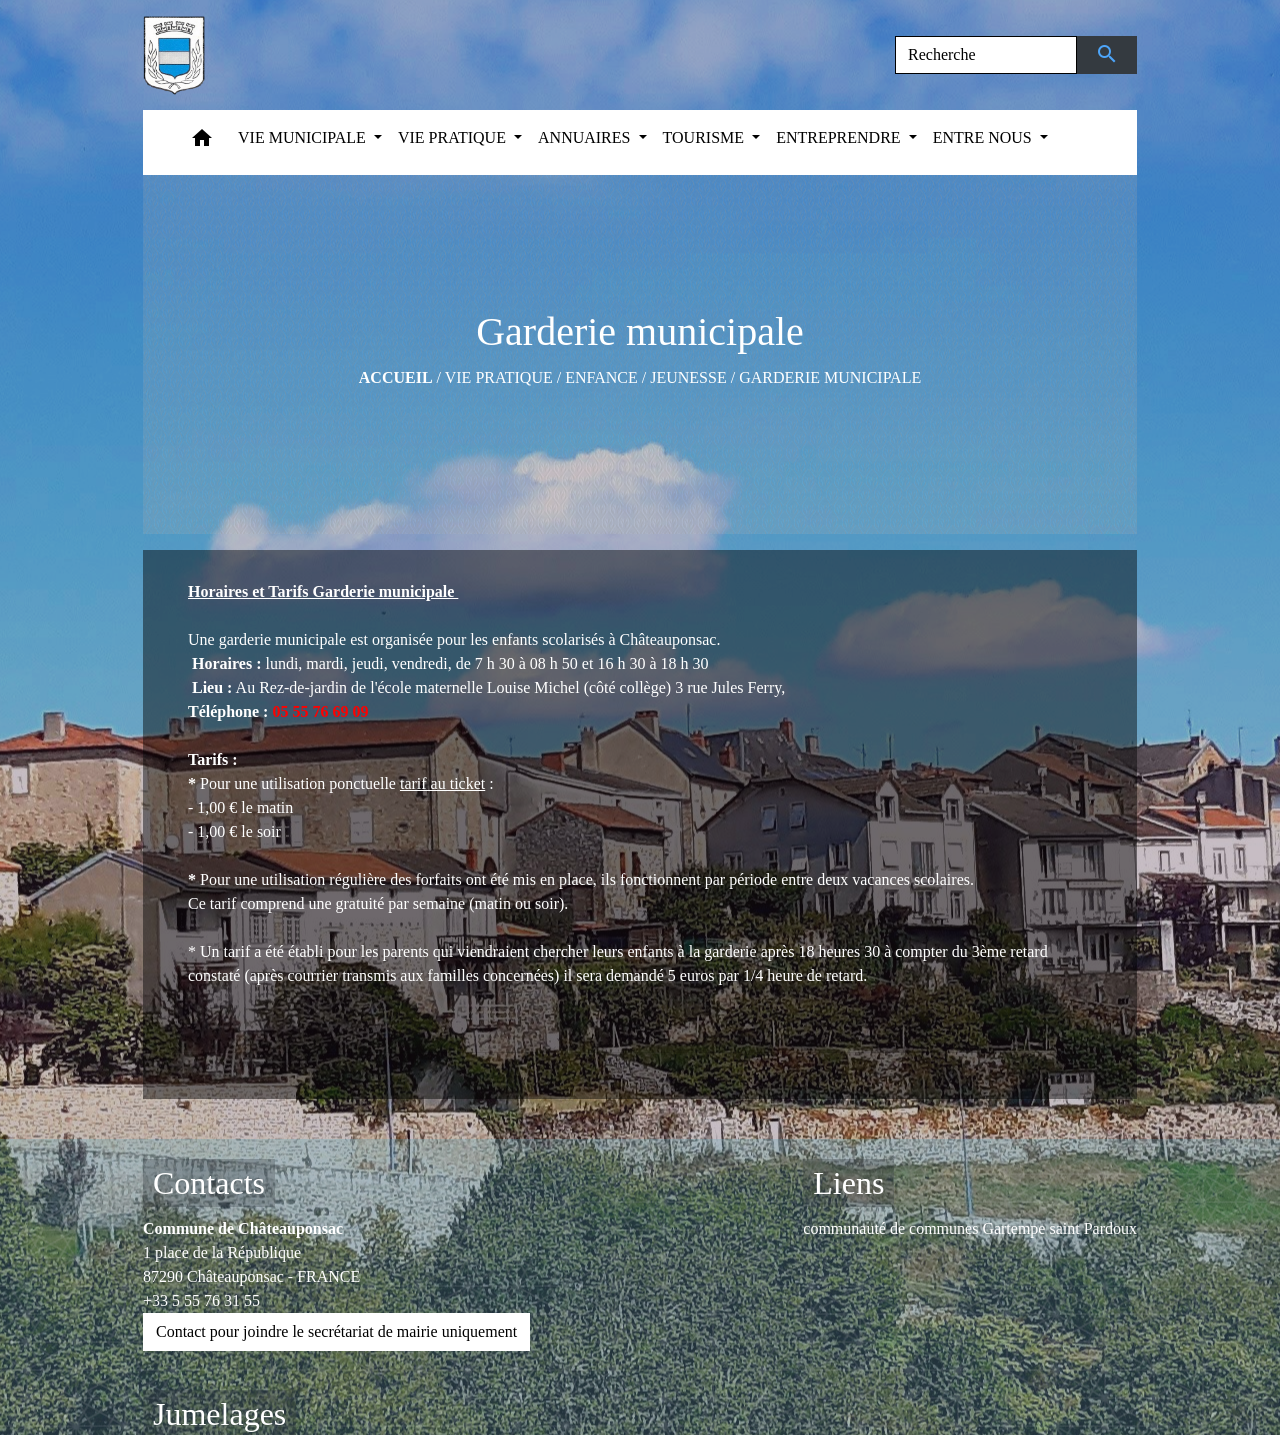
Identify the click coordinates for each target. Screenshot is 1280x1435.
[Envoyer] (1107, 55)
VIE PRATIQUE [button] (454, 137)
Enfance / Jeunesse (646, 377)
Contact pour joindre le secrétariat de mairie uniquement (336, 1331)
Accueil (396, 377)
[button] (202, 142)
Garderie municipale (830, 377)
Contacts (209, 1183)
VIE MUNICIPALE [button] (304, 137)
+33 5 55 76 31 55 (201, 1300)
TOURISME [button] (706, 137)
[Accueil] (174, 55)
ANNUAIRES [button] (586, 137)
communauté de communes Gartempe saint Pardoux (970, 1228)
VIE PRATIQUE (499, 377)
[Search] (986, 55)
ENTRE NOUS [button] (984, 137)
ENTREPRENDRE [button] (840, 137)
